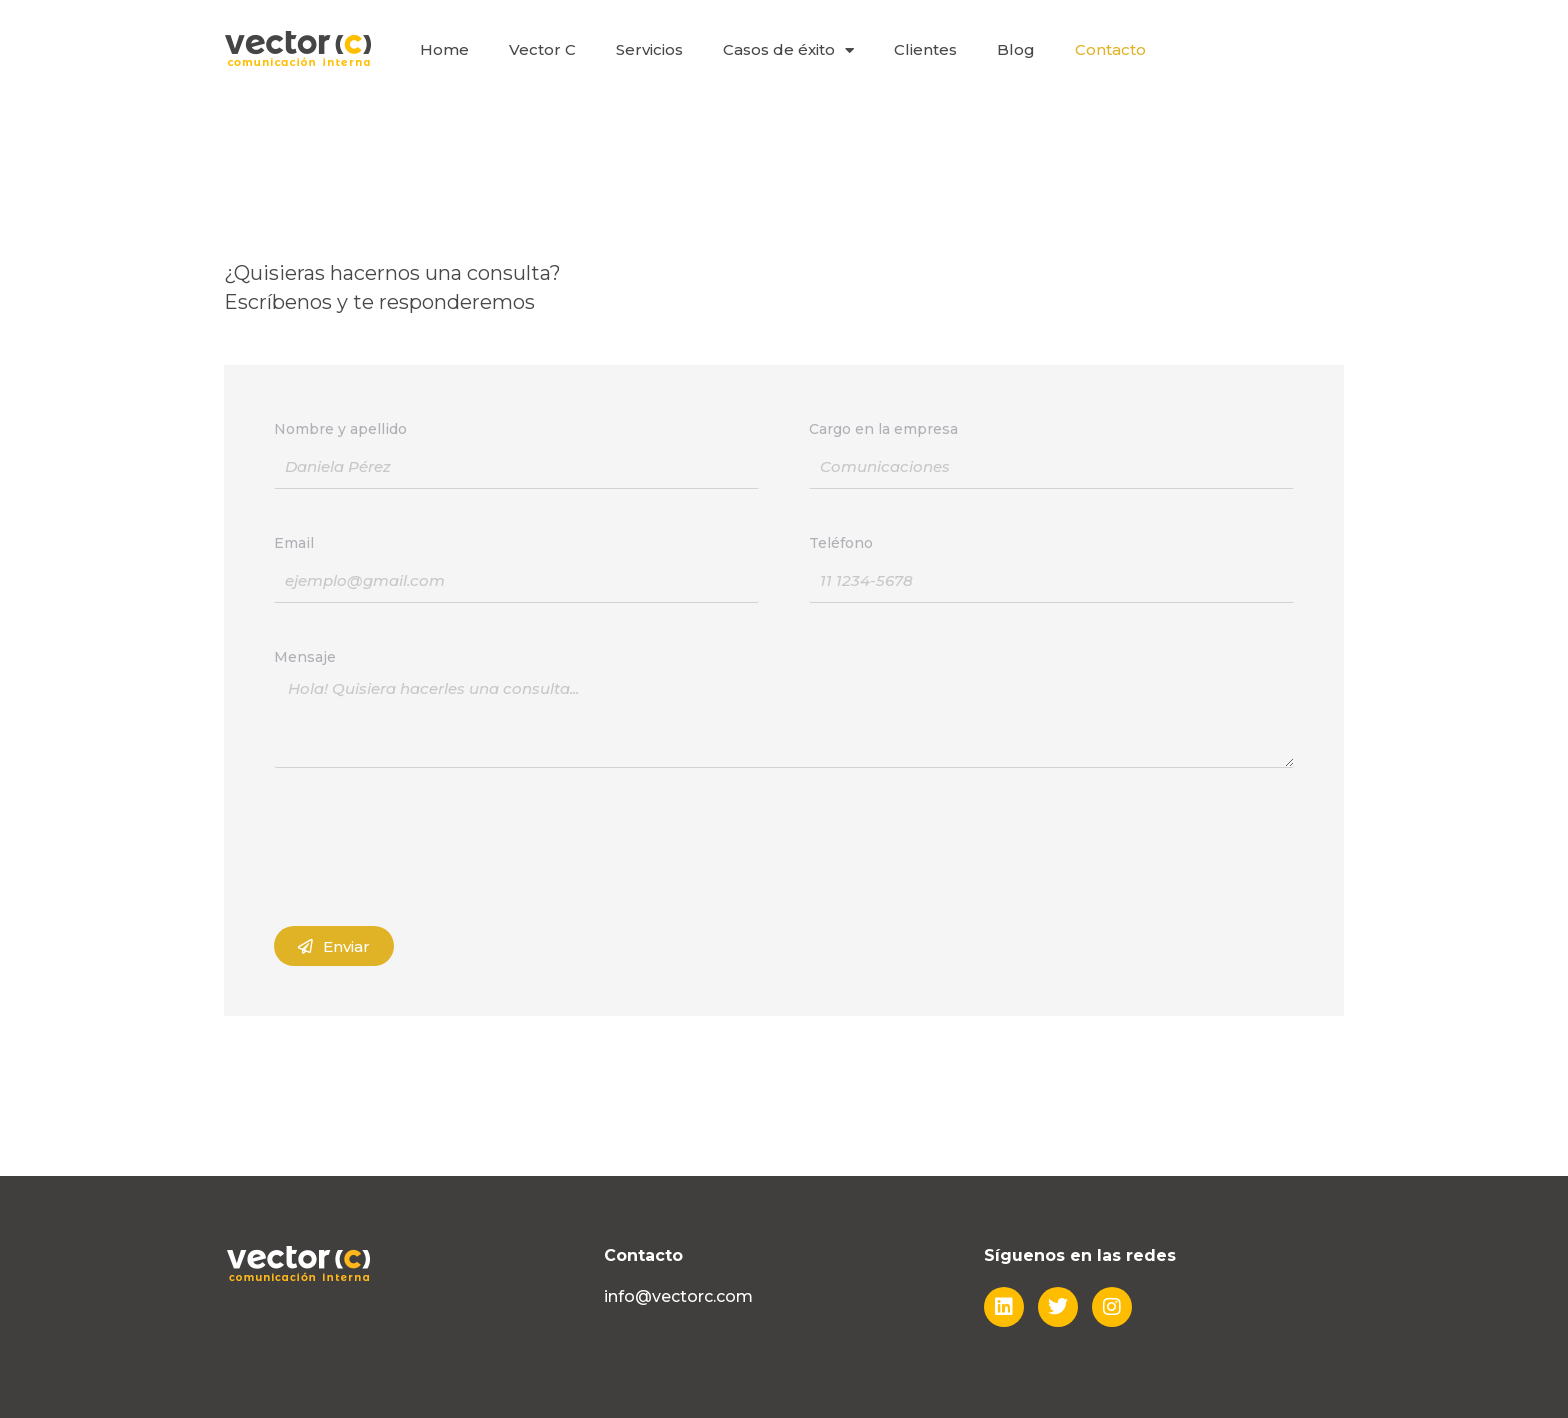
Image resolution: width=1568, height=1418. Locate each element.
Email (294, 543)
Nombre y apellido (340, 429)
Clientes (925, 49)
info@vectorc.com (678, 1296)
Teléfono (841, 543)
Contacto (1110, 49)
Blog (1016, 49)
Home (444, 49)
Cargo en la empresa (883, 429)
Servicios (649, 49)
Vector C (542, 49)
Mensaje (305, 657)
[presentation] (426, 847)
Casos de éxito (788, 50)
